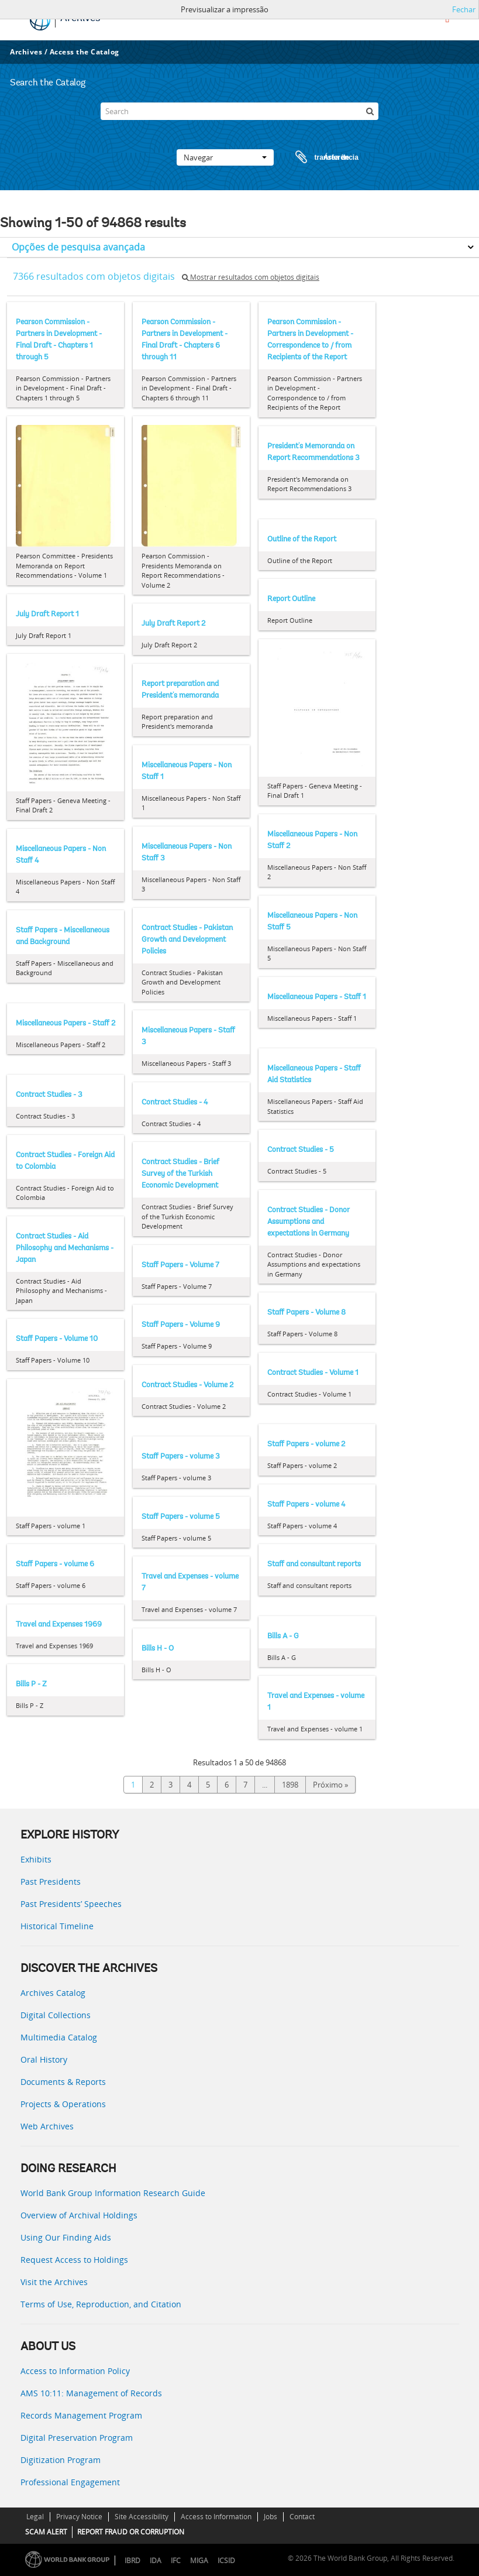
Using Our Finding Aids (65, 2237)
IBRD (132, 2560)
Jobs (270, 2517)
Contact (302, 2517)
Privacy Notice (79, 2517)
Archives (26, 52)
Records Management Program (81, 2415)
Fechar (463, 9)
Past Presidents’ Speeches (71, 1903)
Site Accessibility (141, 2517)
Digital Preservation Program (76, 2437)
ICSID (226, 2560)
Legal (35, 2517)
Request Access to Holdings (74, 2259)
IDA (155, 2560)
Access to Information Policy (75, 2370)
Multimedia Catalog (58, 2037)
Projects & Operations (63, 2103)
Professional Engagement (70, 2482)
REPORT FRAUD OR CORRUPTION (130, 2532)
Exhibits (35, 1859)
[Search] (240, 111)
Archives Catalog (52, 1992)
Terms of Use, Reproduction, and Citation (100, 2304)
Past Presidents (50, 1881)
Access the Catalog (84, 52)
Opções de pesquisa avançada (78, 247)
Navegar (225, 157)
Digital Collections (55, 2015)
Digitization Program (60, 2459)
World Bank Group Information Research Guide (112, 2192)
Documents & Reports (63, 2081)
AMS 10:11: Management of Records (91, 2393)
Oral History (43, 2059)
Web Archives (47, 2126)
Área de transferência (316, 157)
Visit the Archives (54, 2281)
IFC (176, 2560)
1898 (290, 1784)
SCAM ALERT (46, 2532)
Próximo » (330, 1784)
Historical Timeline (57, 1926)
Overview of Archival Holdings (78, 2215)
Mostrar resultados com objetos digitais (250, 277)
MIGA (199, 2560)
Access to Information (216, 2517)
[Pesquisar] (369, 111)
